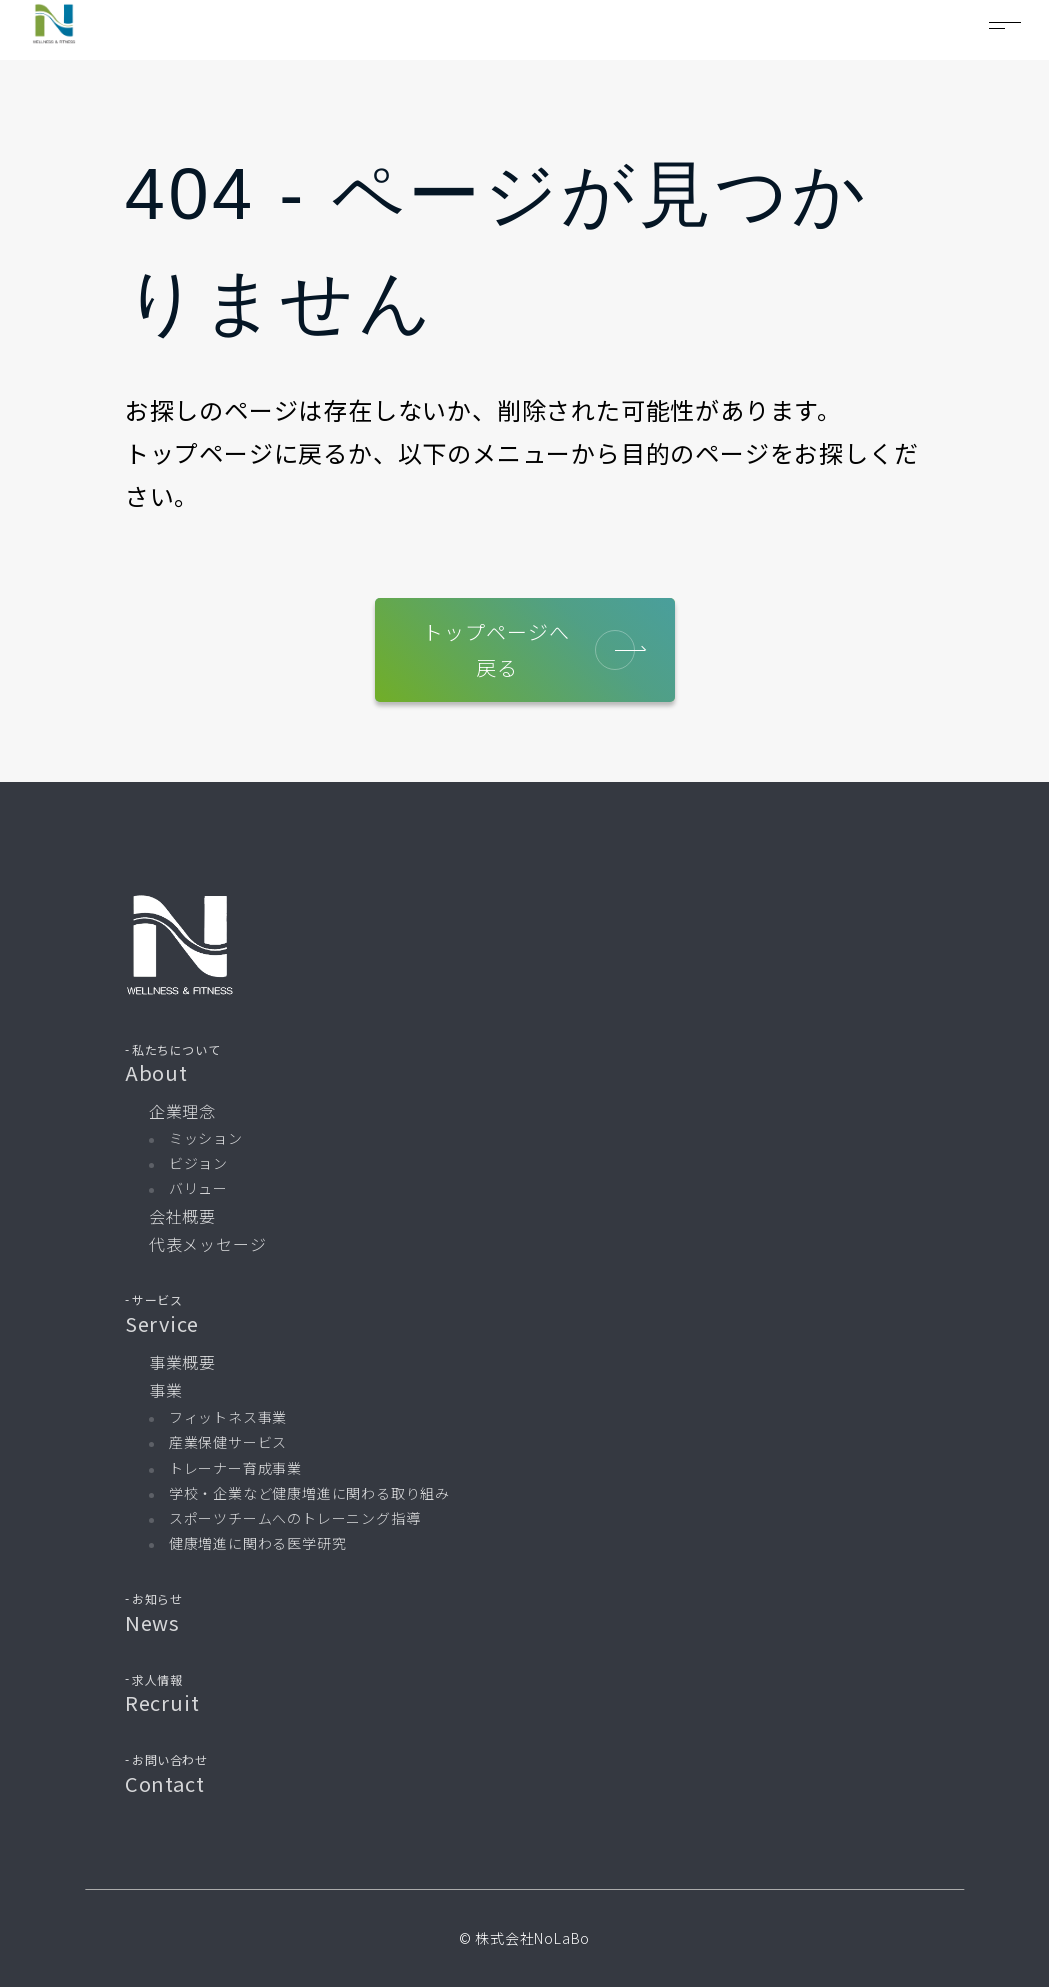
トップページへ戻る (529, 649)
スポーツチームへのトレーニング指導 (295, 1518)
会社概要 (182, 1216)
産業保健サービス (228, 1442)
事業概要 (182, 1362)
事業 (166, 1390)
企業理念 (182, 1111)
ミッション (206, 1138)
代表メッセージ (208, 1244)
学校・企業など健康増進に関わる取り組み (309, 1493)
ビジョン (198, 1163)
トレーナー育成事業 (235, 1468)
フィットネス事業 (228, 1417)
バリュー (198, 1188)
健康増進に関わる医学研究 (258, 1543)
